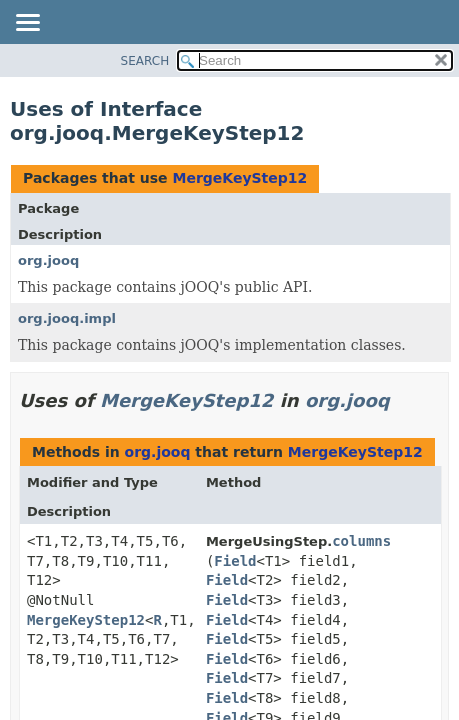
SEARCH (145, 61)
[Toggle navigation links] (27, 24)
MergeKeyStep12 (239, 178)
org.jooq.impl (67, 318)
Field (235, 561)
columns (361, 541)
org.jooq (48, 260)
